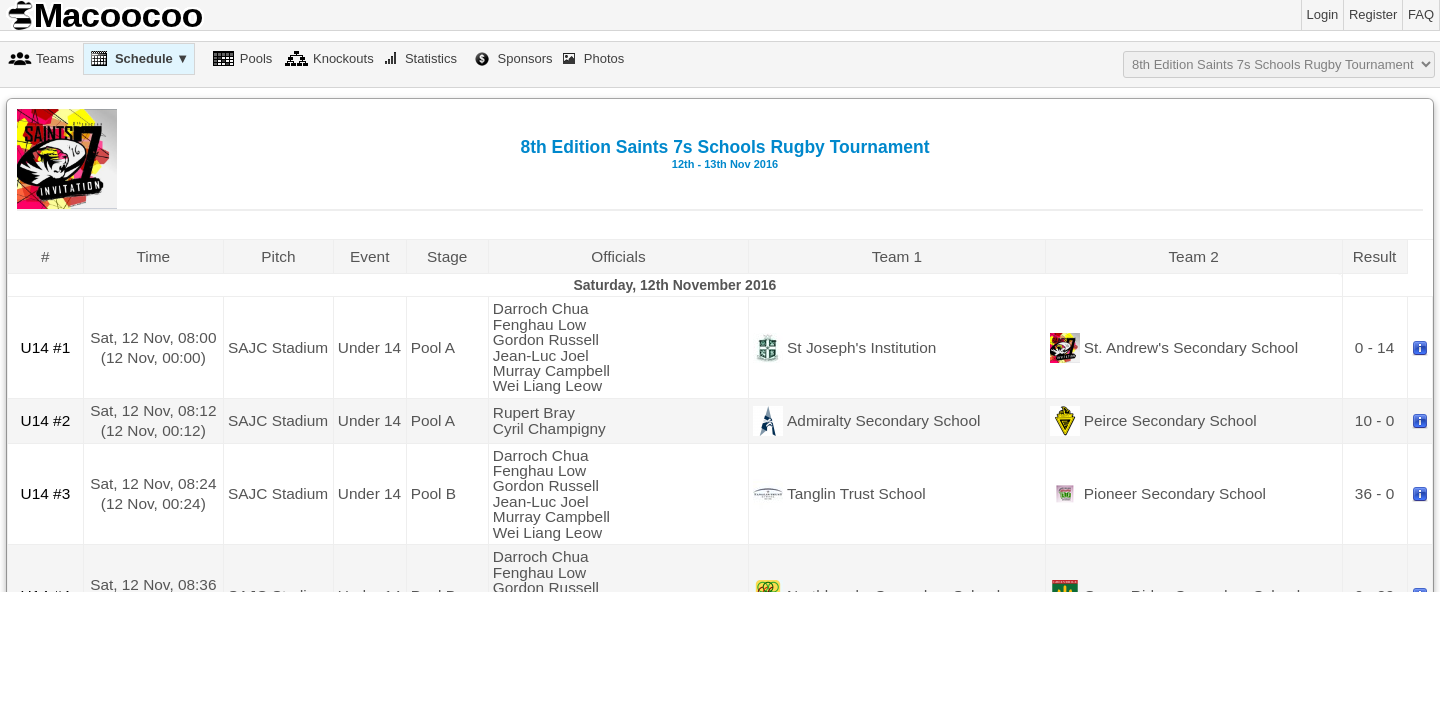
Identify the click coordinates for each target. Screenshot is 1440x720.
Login (1323, 14)
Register (1373, 14)
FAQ (1421, 14)
